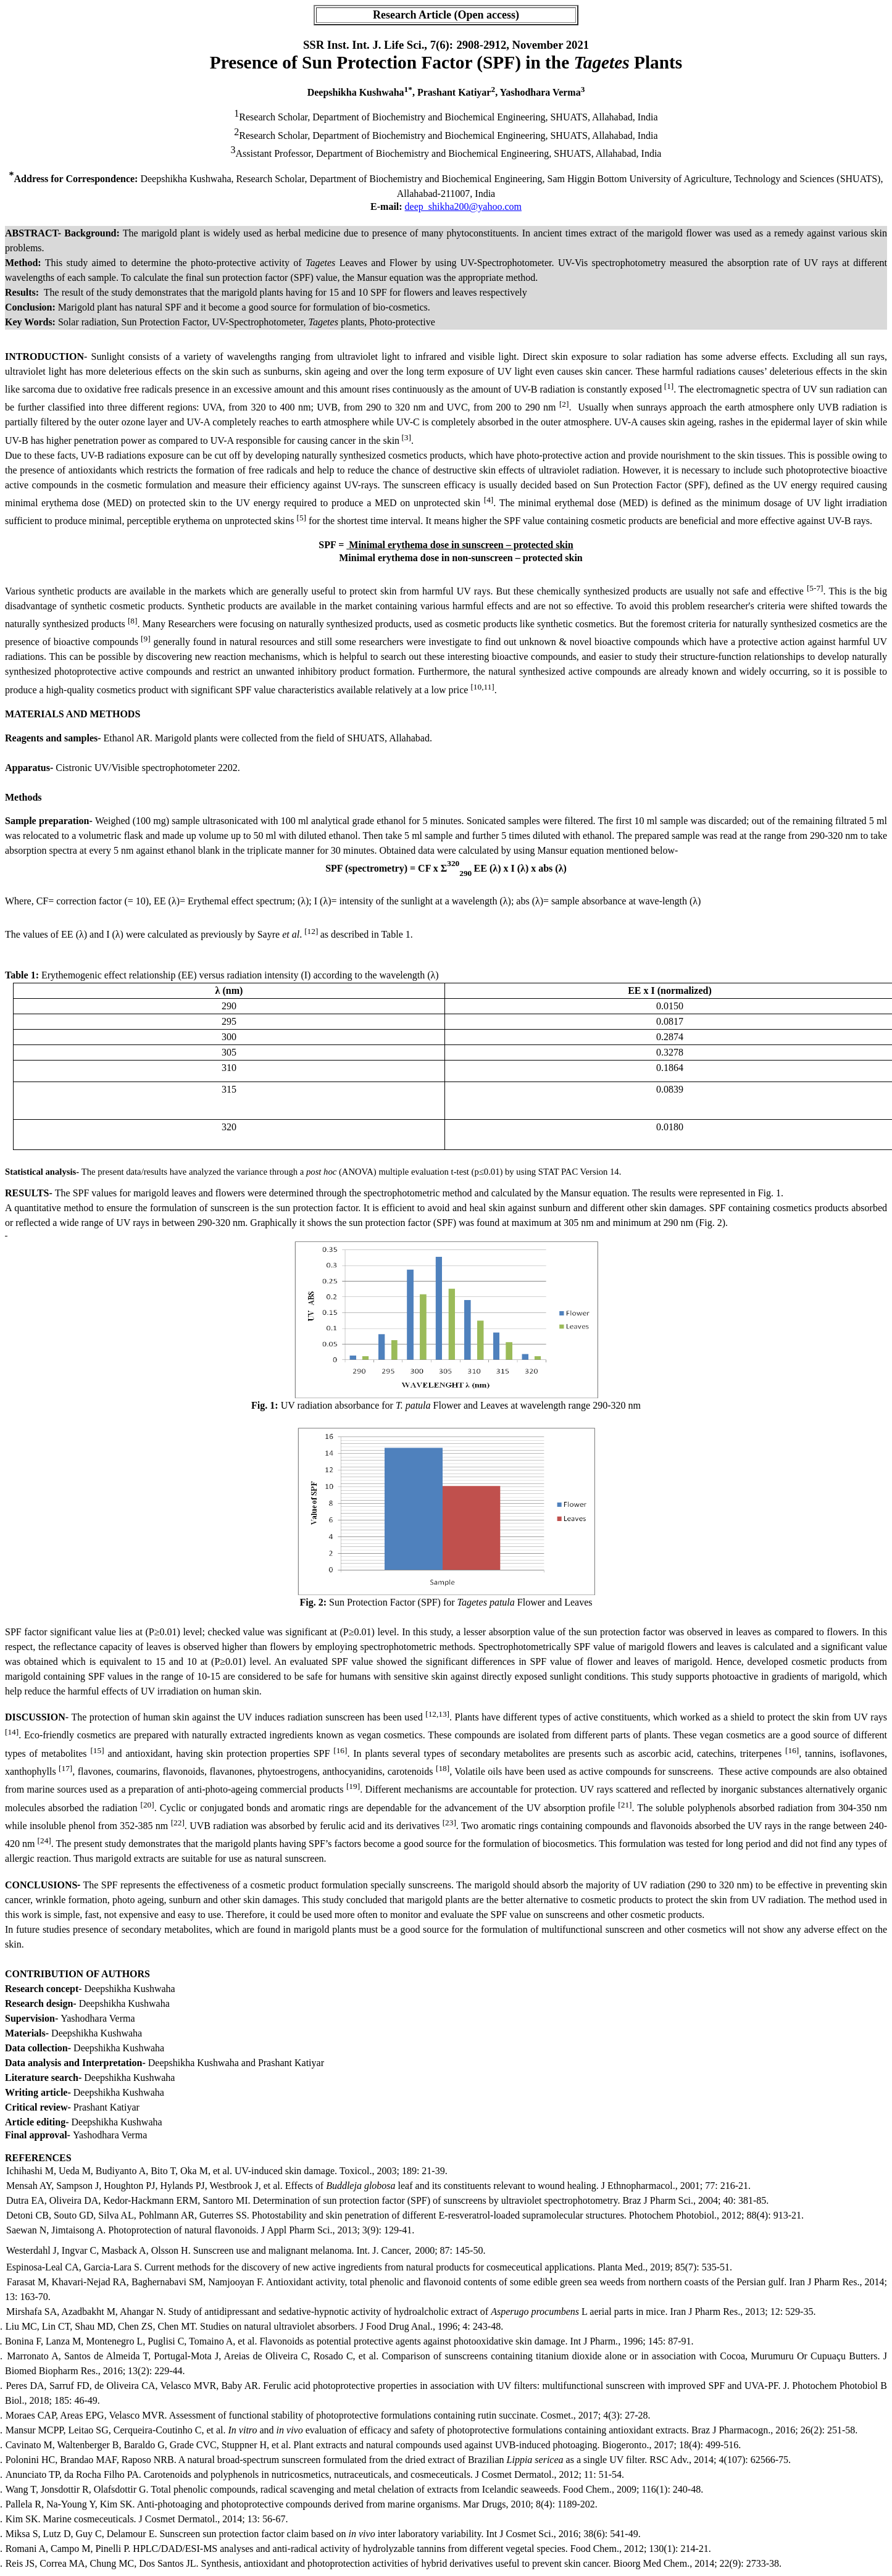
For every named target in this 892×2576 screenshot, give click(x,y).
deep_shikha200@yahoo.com (463, 206)
